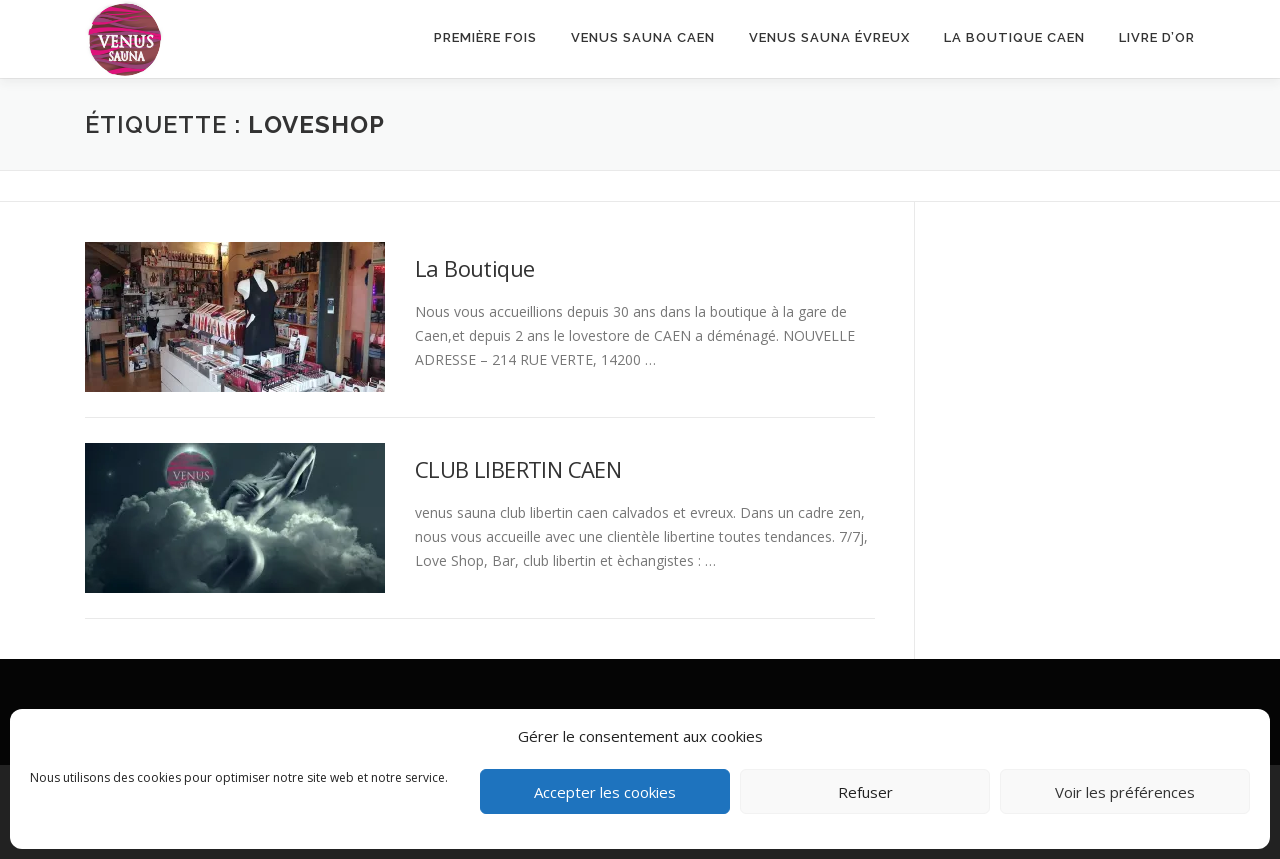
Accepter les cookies (605, 792)
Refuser (865, 792)
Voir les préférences (1125, 792)
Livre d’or (1157, 37)
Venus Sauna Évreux (829, 37)
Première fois (485, 37)
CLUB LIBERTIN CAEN (518, 469)
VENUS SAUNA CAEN (643, 37)
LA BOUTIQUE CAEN (1014, 37)
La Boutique (474, 268)
